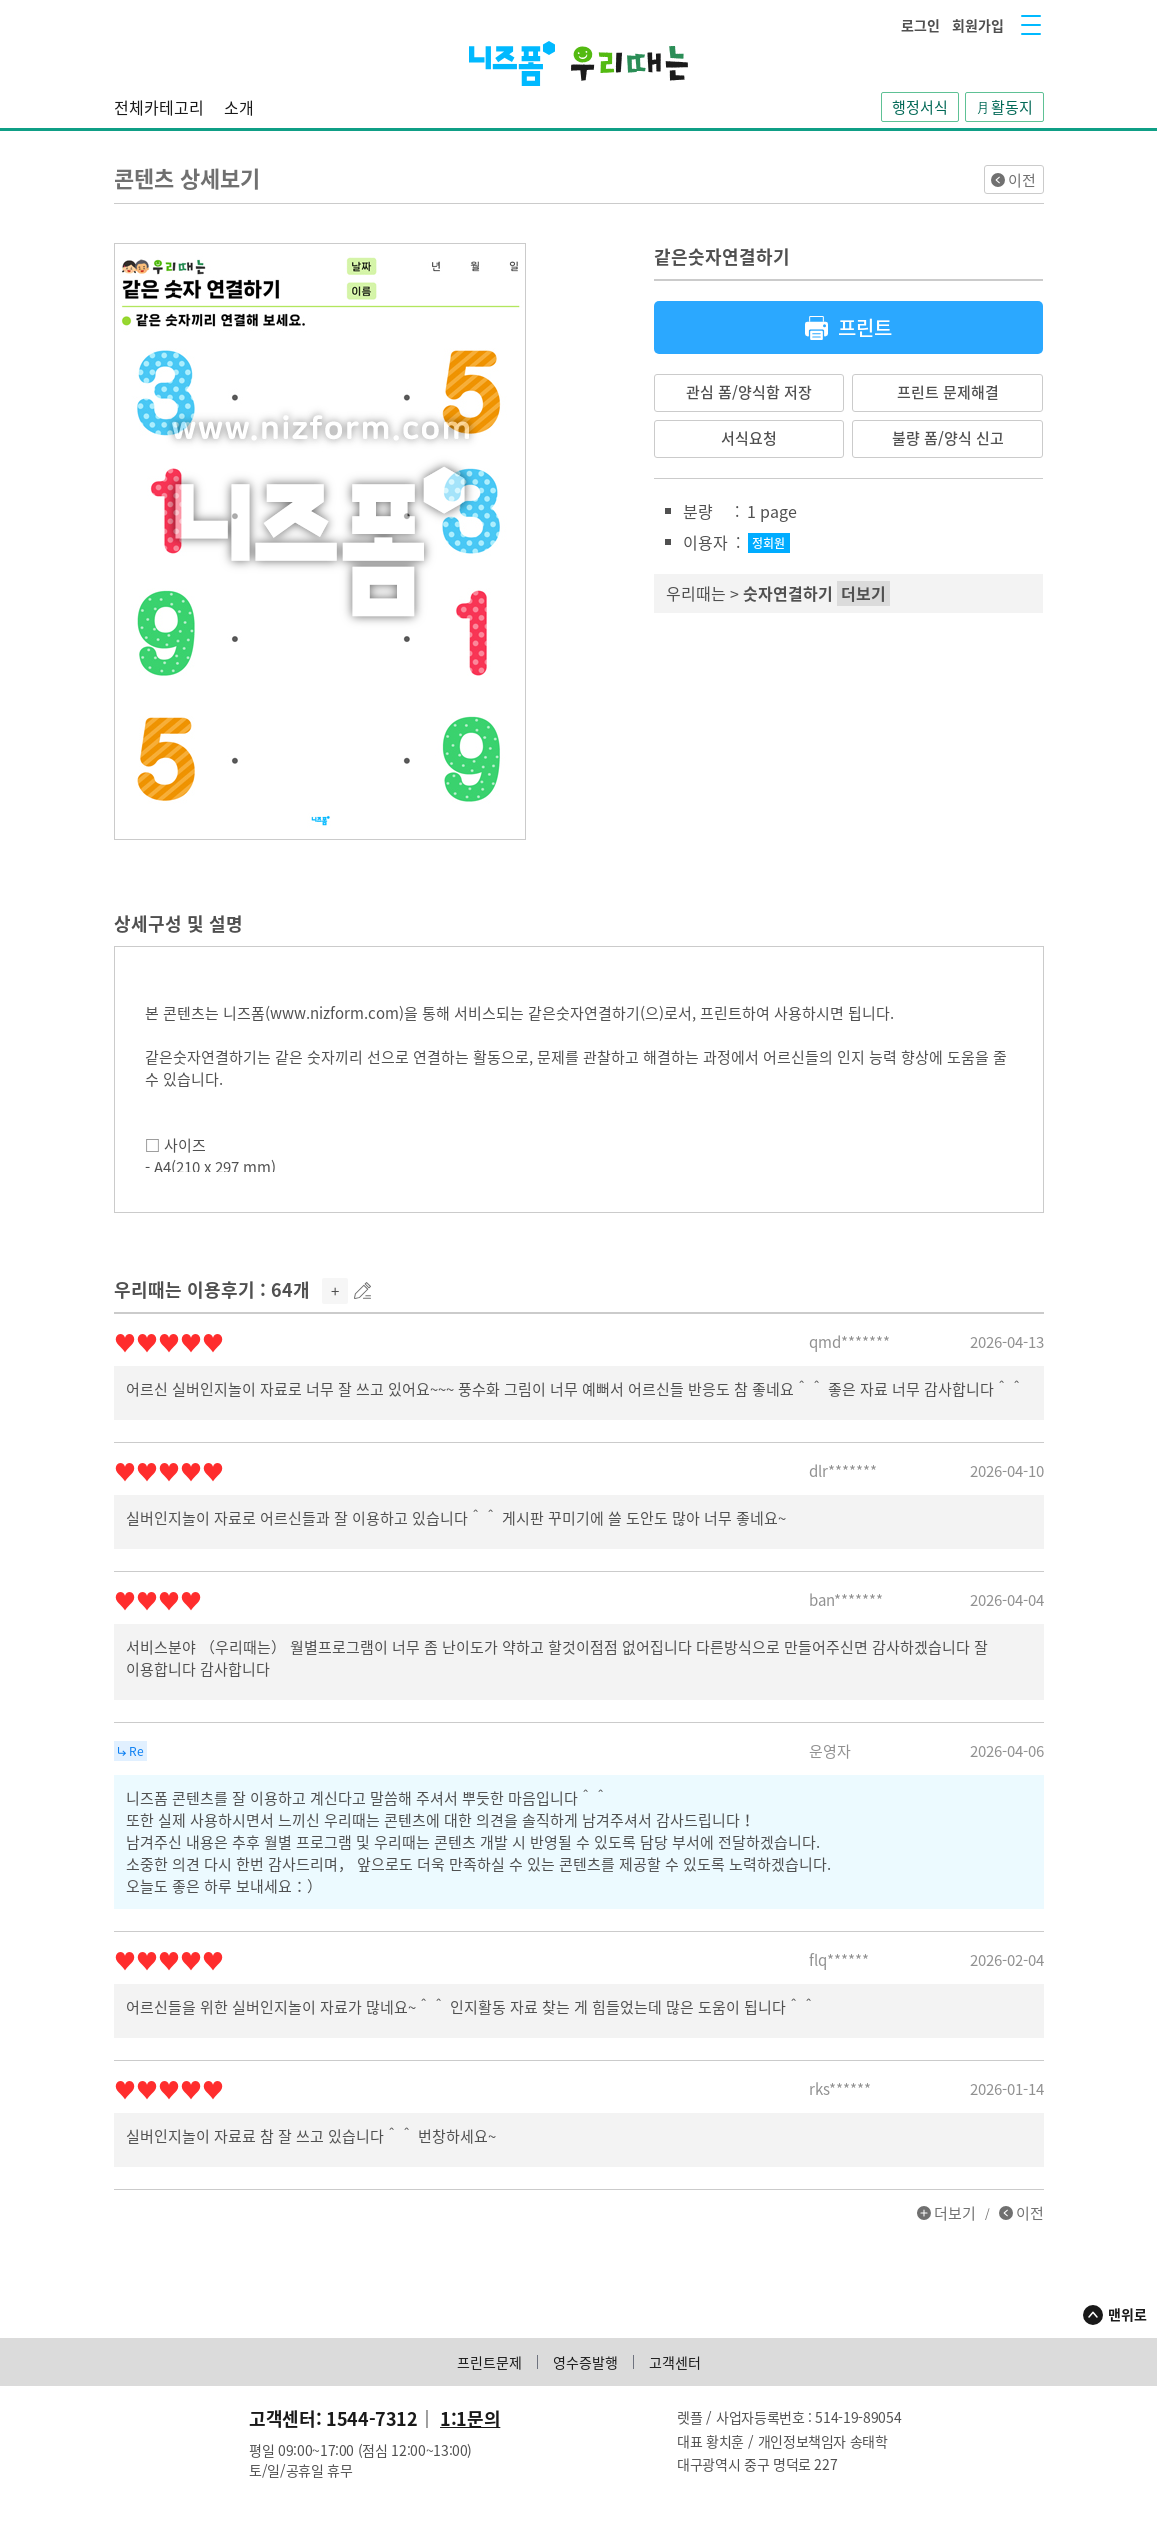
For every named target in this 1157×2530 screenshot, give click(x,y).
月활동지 (1004, 107)
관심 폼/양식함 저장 (749, 392)
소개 (239, 107)
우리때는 (696, 593)
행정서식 (920, 107)
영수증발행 (585, 2362)
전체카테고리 (159, 107)
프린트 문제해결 (948, 392)
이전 (1022, 180)
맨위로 (1127, 2314)
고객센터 (675, 2362)
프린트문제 (489, 2362)
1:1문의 (470, 2418)
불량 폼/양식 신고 (948, 438)
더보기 (955, 2213)
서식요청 (749, 438)
